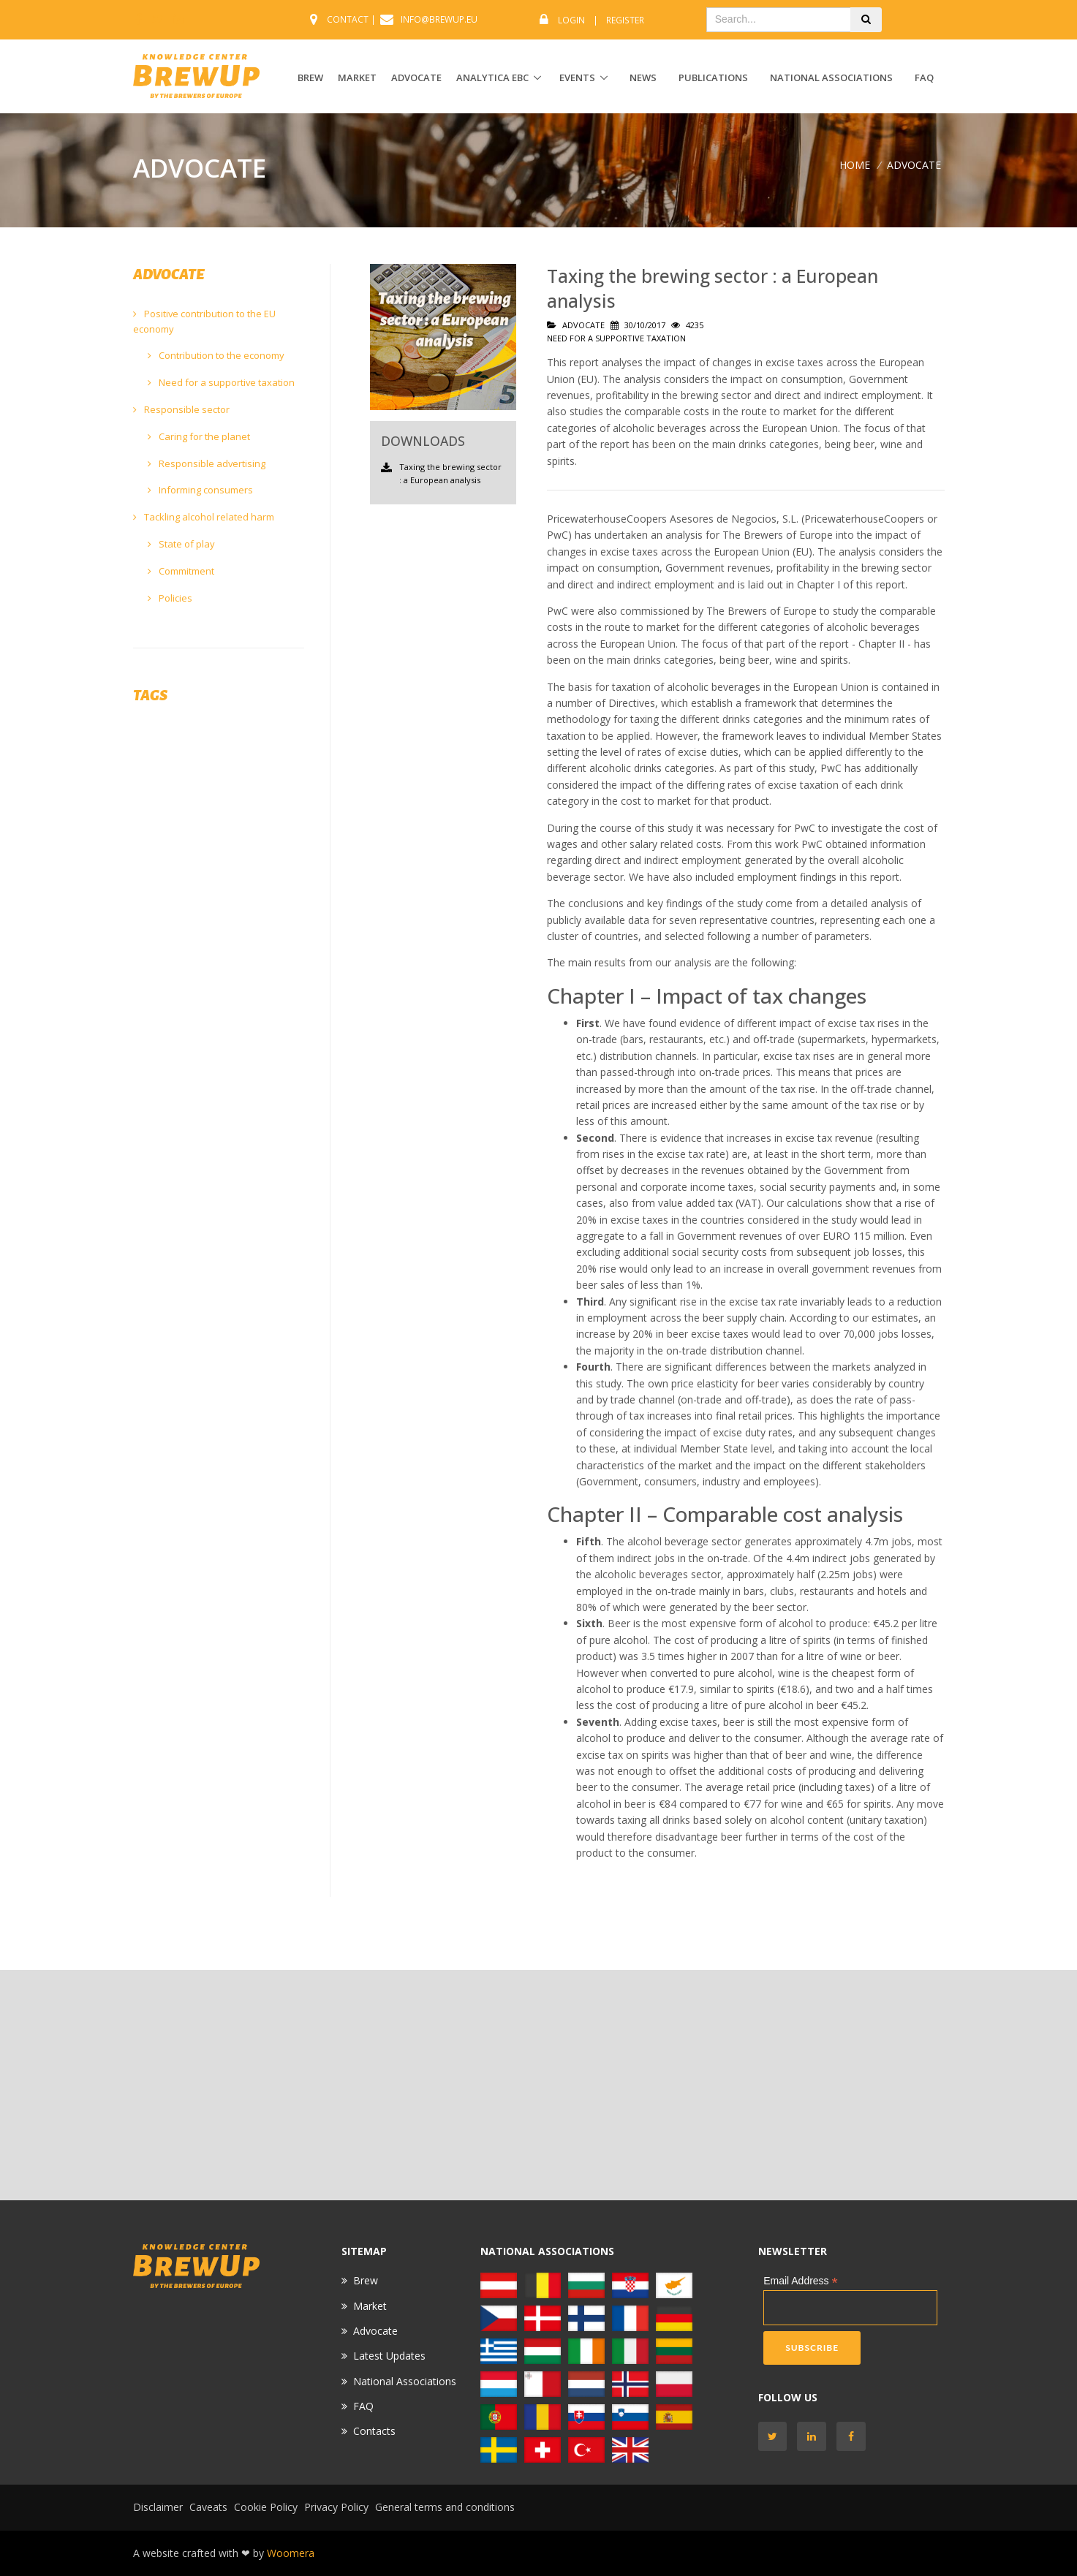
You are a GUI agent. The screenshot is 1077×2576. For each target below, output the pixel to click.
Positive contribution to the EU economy (204, 321)
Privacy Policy (336, 2507)
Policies (170, 598)
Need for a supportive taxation (221, 382)
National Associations (831, 77)
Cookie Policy (266, 2507)
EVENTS (577, 77)
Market (370, 2306)
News (643, 77)
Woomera (290, 2553)
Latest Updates (389, 2356)
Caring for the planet (199, 436)
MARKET (357, 77)
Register (625, 20)
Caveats (208, 2507)
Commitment (181, 570)
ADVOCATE (416, 77)
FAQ (924, 77)
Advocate (375, 2331)
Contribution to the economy (216, 355)
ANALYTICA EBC (492, 77)
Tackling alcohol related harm (203, 516)
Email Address (800, 2281)
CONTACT (348, 19)
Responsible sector (181, 409)
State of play (181, 543)
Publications (713, 77)
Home (854, 165)
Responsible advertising (206, 463)
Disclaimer (158, 2507)
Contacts (374, 2431)
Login (571, 20)
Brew (365, 2280)
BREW (310, 77)
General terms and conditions (445, 2507)
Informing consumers (200, 489)
